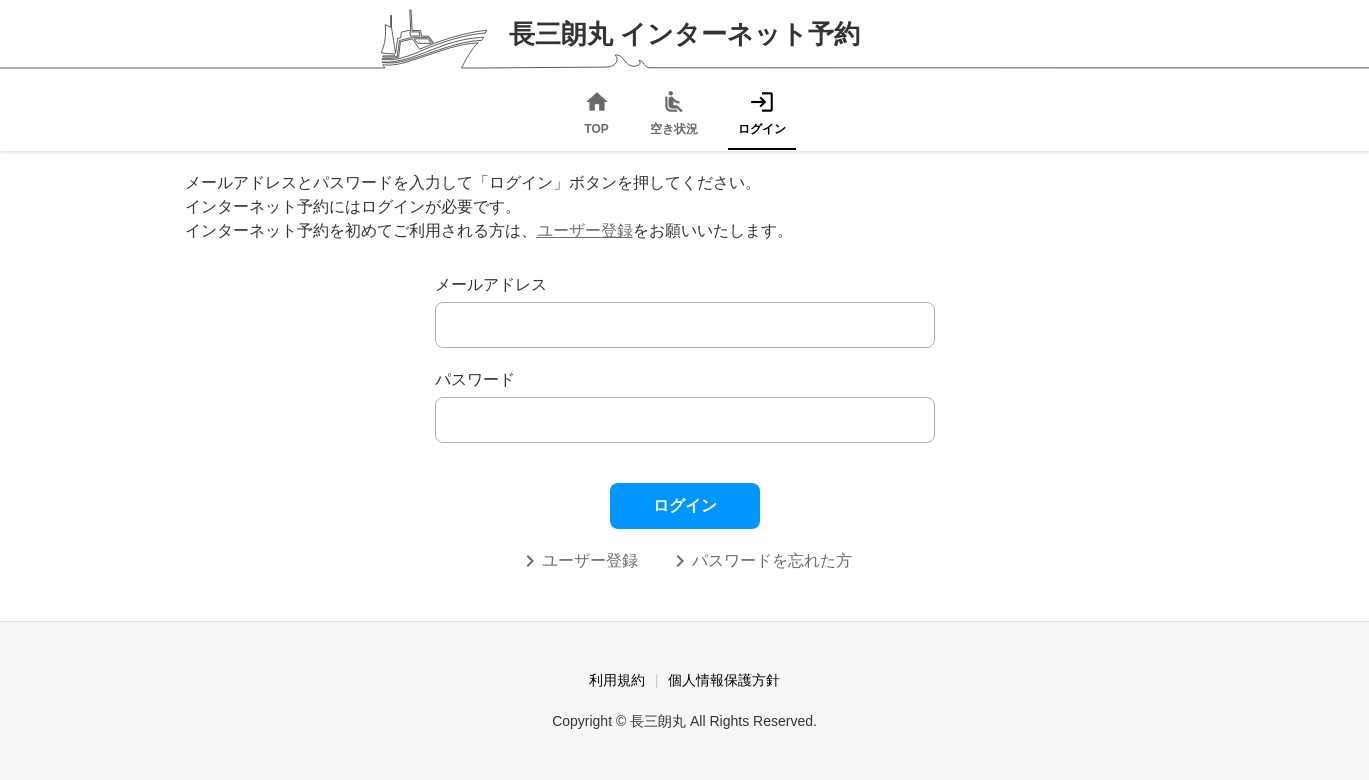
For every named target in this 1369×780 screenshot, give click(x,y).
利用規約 (617, 680)
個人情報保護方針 (724, 680)
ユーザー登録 (585, 230)
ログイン (685, 505)
